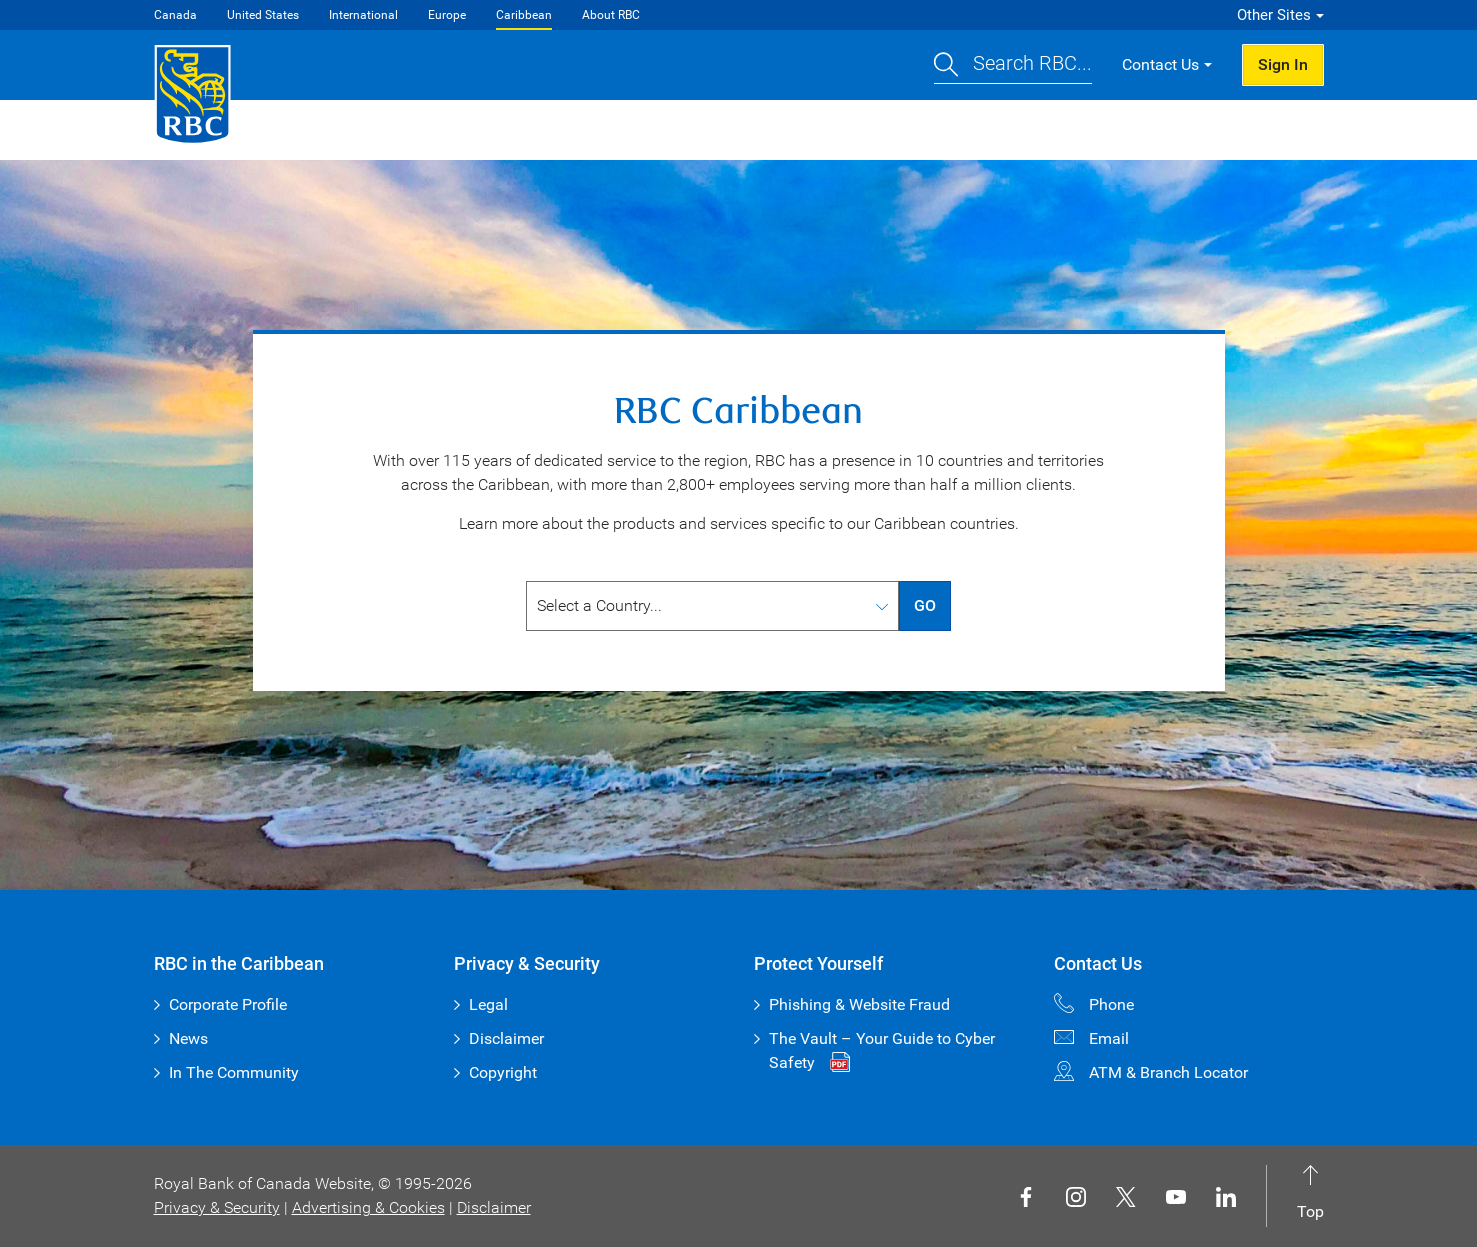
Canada (175, 15)
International (363, 15)
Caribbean (524, 15)
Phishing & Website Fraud (859, 1004)
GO (925, 605)
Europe (447, 15)
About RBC (611, 15)
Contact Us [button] (1160, 64)
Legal (488, 1004)
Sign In (1283, 64)
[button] (1013, 65)
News (188, 1038)
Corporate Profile (228, 1004)
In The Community (234, 1072)
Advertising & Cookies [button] (368, 1207)
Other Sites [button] (1274, 15)
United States (263, 15)
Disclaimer (506, 1038)
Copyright (503, 1072)
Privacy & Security (217, 1207)
